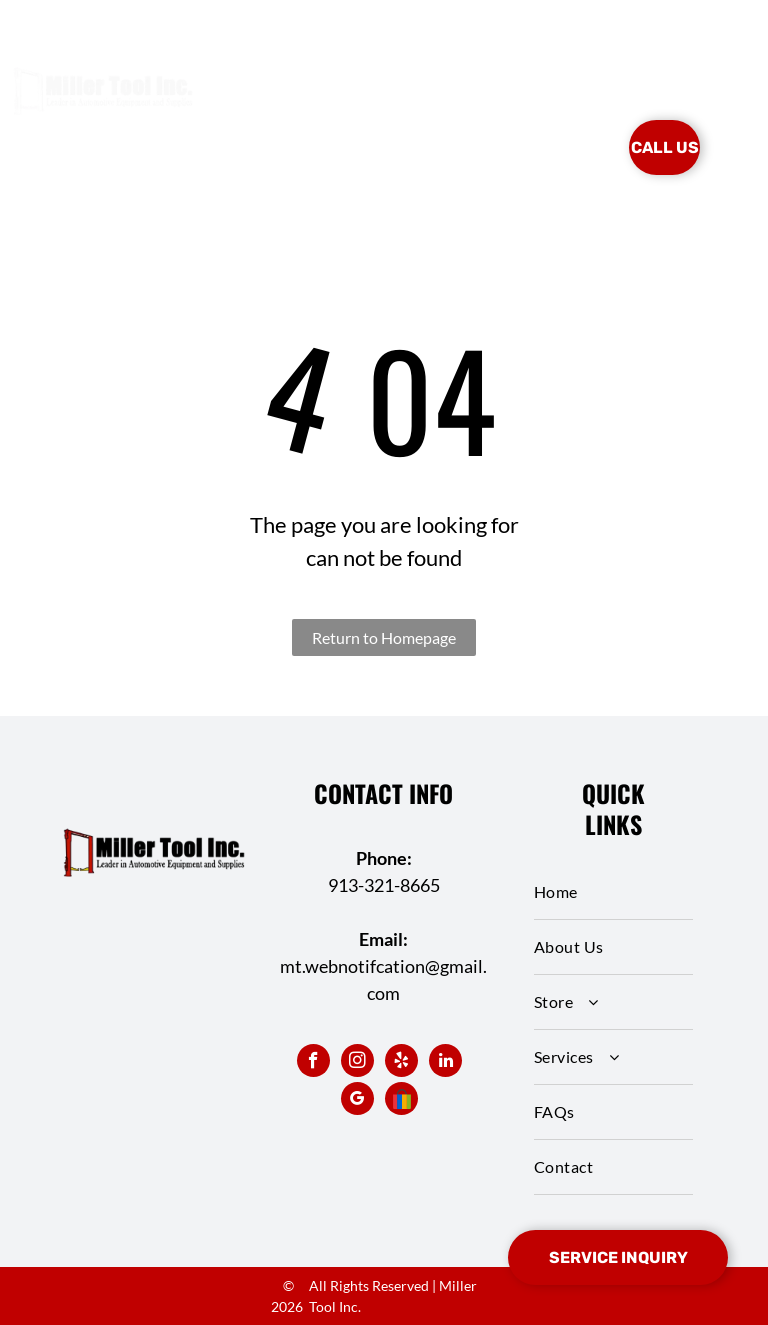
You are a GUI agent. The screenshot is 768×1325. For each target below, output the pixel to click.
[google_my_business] (357, 1101)
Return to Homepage (384, 637)
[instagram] (357, 1063)
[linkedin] (445, 1063)
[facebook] (313, 1063)
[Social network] (401, 1101)
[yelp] (401, 1063)
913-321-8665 (384, 885)
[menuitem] (291, 118)
